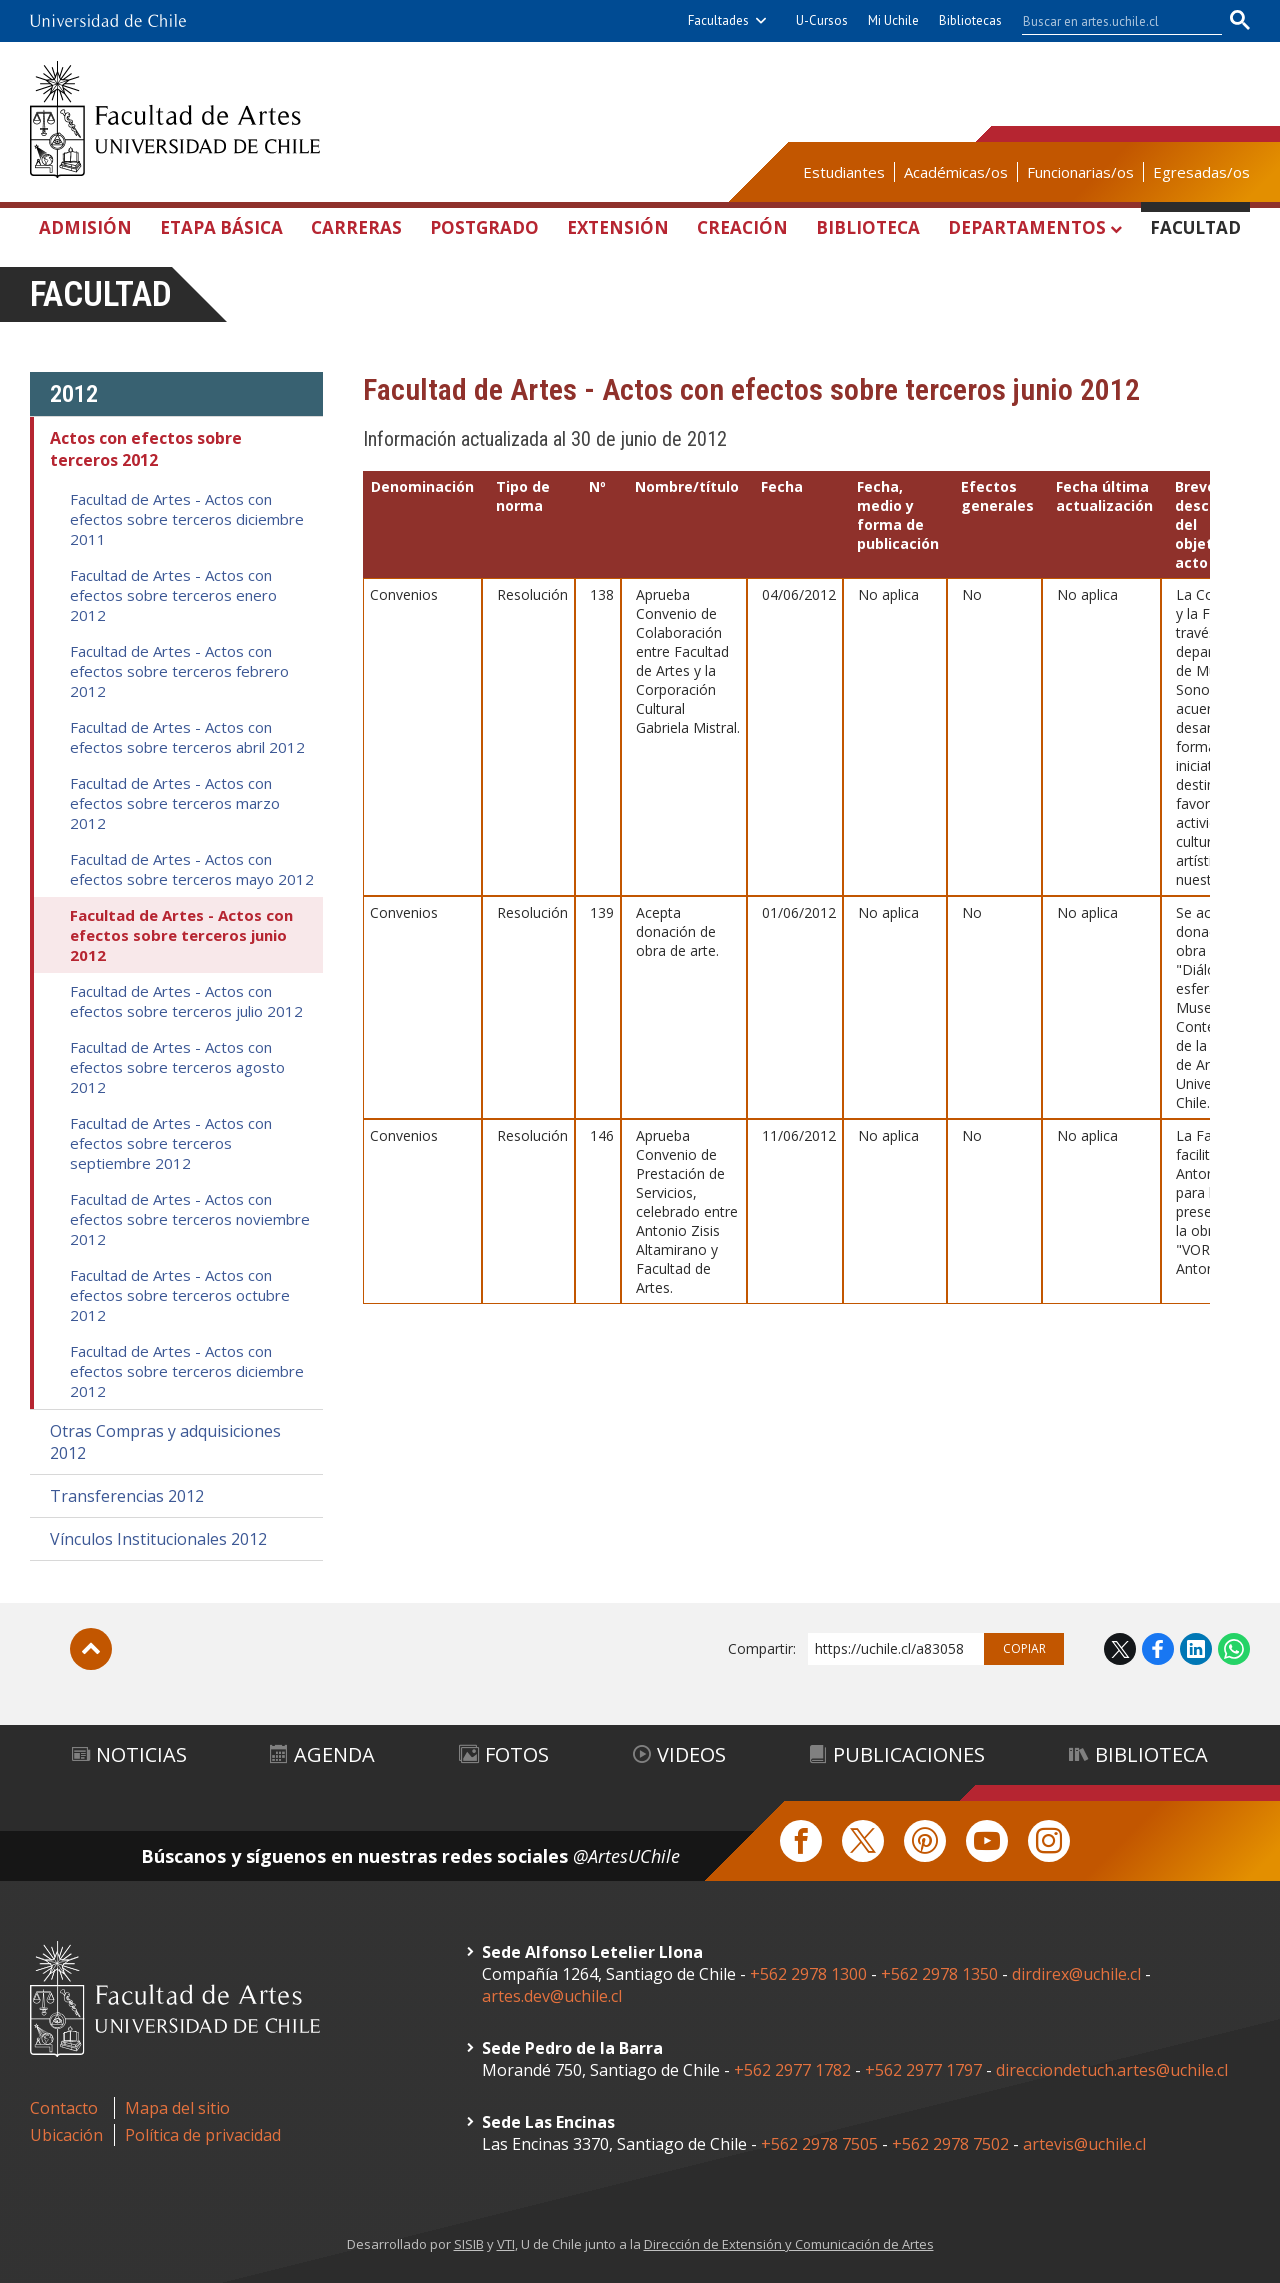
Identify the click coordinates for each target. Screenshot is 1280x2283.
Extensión (618, 227)
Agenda (322, 1754)
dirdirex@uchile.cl (1076, 1974)
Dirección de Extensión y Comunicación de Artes (789, 2244)
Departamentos (1027, 227)
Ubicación (66, 2135)
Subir (91, 1649)
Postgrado (484, 227)
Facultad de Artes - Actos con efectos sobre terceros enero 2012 (173, 595)
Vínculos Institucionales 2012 (158, 1539)
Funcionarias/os (1080, 172)
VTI (506, 2244)
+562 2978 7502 (950, 2144)
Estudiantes (844, 172)
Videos (679, 1754)
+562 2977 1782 (792, 2070)
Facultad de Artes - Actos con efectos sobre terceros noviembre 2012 (190, 1219)
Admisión (85, 227)
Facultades (718, 20)
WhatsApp (1234, 1649)
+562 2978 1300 (808, 1974)
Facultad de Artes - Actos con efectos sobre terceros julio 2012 (186, 1001)
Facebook (1158, 1649)
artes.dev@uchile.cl (552, 1996)
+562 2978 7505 (819, 2144)
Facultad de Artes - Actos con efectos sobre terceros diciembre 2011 (187, 519)
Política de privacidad (203, 2135)
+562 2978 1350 (941, 1974)
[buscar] (1110, 21)
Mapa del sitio (177, 2108)
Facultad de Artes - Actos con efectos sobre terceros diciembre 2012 (187, 1371)
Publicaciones (897, 1754)
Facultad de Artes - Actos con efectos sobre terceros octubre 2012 (180, 1295)
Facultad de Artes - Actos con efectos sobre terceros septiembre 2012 (171, 1143)
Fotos (504, 1754)
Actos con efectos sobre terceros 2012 (146, 449)
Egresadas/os (1201, 172)
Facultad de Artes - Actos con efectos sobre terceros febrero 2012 (179, 671)
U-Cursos (822, 20)
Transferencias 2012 (127, 1496)
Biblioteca (868, 227)
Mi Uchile (893, 20)
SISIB (469, 2244)
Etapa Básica (221, 227)
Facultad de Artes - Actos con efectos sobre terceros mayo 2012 (192, 869)
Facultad (1195, 227)
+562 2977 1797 (923, 2070)
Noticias (129, 1754)
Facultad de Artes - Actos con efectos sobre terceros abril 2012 (187, 737)
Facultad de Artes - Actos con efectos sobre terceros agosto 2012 (177, 1067)
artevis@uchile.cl (1084, 2144)
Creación (742, 227)
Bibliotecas (970, 20)
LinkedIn (1196, 1649)
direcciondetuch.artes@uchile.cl (1112, 2070)
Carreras (356, 227)
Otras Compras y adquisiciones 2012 (165, 1442)
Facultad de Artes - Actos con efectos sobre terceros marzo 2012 (175, 803)
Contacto (64, 2108)
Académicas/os (956, 172)
